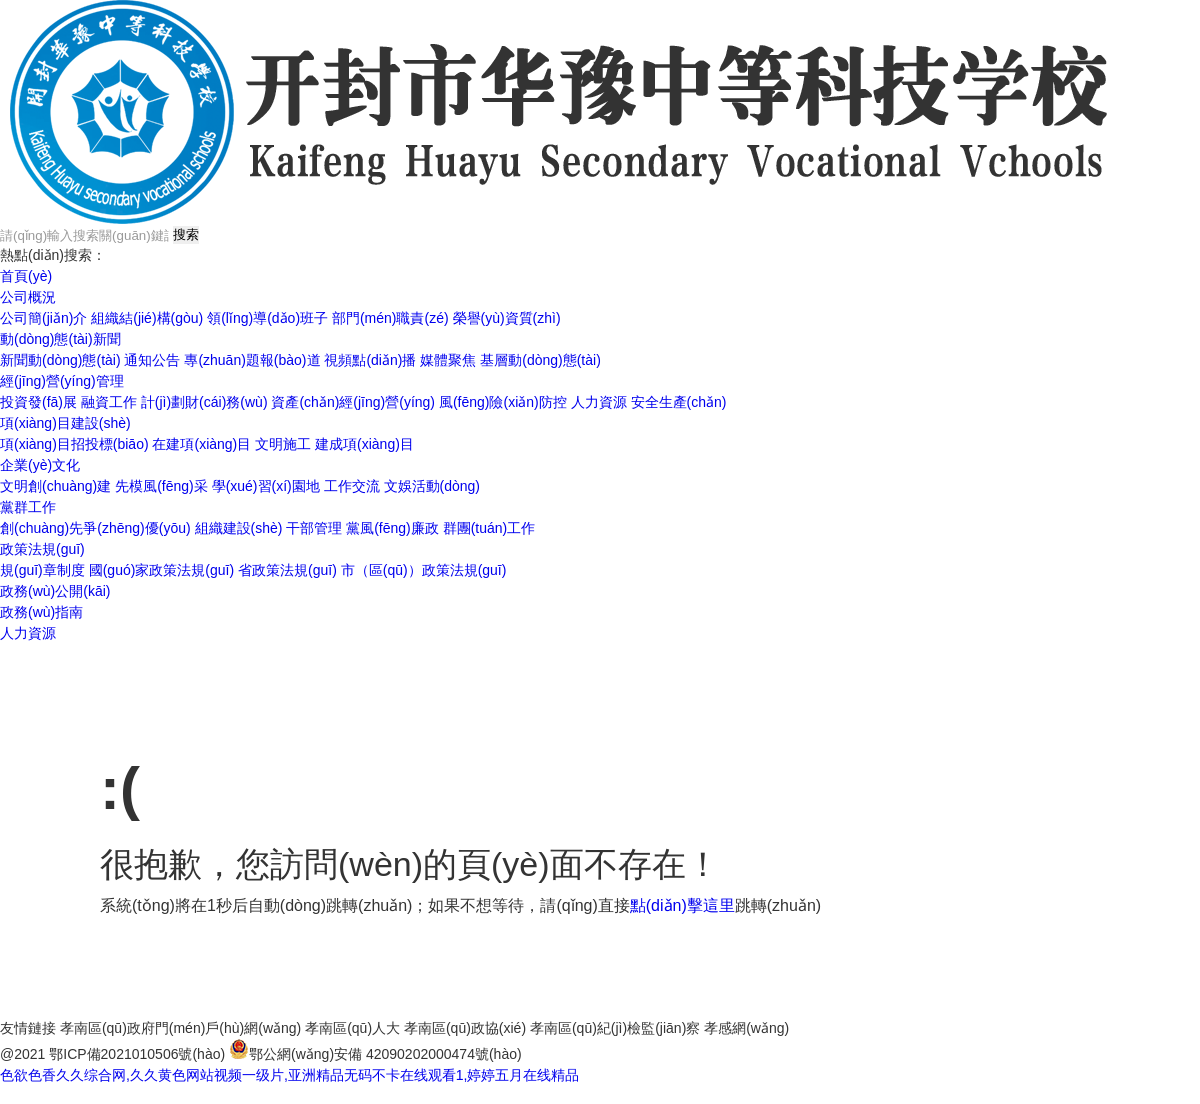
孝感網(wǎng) (746, 1028)
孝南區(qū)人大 (352, 1028)
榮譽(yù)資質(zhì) (507, 318)
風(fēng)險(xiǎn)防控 (503, 402)
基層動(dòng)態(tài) (540, 360)
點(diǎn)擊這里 (682, 905)
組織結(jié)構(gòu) (147, 318)
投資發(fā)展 (38, 402)
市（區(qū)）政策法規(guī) (424, 570)
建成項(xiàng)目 (364, 444)
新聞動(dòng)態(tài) (60, 360)
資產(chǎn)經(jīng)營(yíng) (353, 402)
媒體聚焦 (448, 360)
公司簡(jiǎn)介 (43, 318)
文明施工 (283, 444)
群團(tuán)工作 (489, 528)
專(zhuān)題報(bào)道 (252, 360)
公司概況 (28, 297)
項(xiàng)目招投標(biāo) (74, 444)
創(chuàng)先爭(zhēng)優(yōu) (95, 528)
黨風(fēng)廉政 (392, 528)
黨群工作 (28, 507)
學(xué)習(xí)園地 (266, 486)
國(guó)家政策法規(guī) (161, 570)
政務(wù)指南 (41, 612)
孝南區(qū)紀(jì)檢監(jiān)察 (615, 1028)
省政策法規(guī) (287, 570)
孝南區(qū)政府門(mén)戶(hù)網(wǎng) (180, 1028)
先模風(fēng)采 (161, 486)
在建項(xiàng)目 (201, 444)
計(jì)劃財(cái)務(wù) (204, 402)
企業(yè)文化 (40, 465)
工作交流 (352, 486)
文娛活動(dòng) (432, 486)
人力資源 (599, 402)
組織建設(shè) (239, 528)
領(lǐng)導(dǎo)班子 (267, 318)
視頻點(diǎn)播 (370, 360)
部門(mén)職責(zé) (390, 318)
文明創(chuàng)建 (55, 486)
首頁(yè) (26, 276)
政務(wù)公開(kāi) (55, 591)
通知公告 (152, 360)
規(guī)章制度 (42, 570)
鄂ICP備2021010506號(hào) (137, 1054)
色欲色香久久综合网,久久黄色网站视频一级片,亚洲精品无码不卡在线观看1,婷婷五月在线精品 (289, 1075)
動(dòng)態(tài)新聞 (60, 339)
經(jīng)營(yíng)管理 (62, 381)
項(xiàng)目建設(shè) (65, 423)
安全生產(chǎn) (679, 402)
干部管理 (314, 528)
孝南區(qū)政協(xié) (465, 1028)
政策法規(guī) (42, 549)
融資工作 (109, 402)
